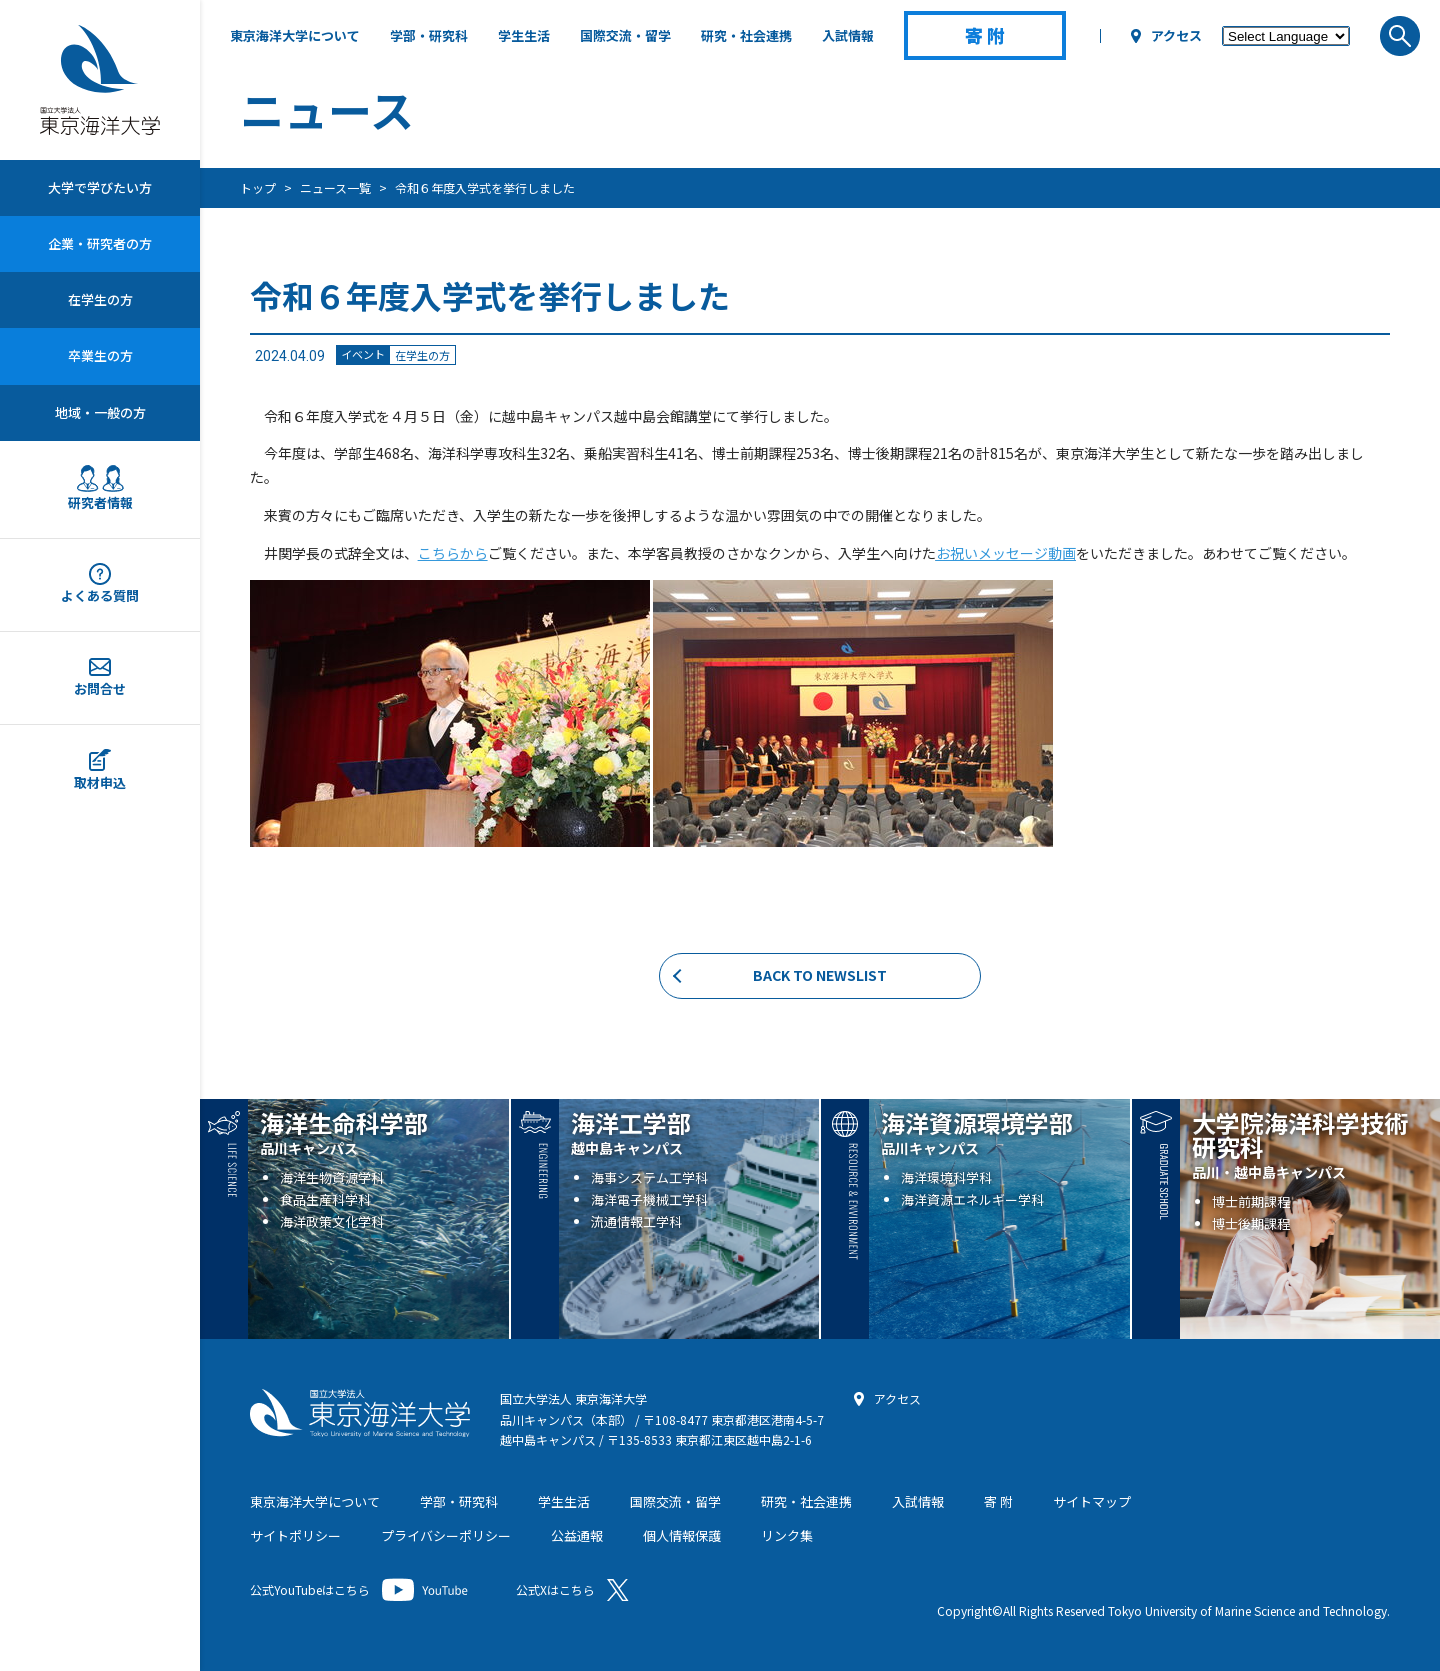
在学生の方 (100, 299)
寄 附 (998, 1501)
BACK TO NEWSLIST (820, 975)
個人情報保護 (682, 1535)
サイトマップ (1092, 1501)
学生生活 (524, 35)
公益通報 (577, 1535)
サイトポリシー (295, 1535)
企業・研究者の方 (100, 243)
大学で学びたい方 (100, 187)
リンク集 (787, 1535)
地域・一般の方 (100, 412)
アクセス (1176, 35)
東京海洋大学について (295, 35)
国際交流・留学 (625, 35)
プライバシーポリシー (446, 1535)
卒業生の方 (100, 355)
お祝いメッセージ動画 (1006, 553)
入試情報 (848, 35)
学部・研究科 (429, 35)
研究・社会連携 (746, 35)
